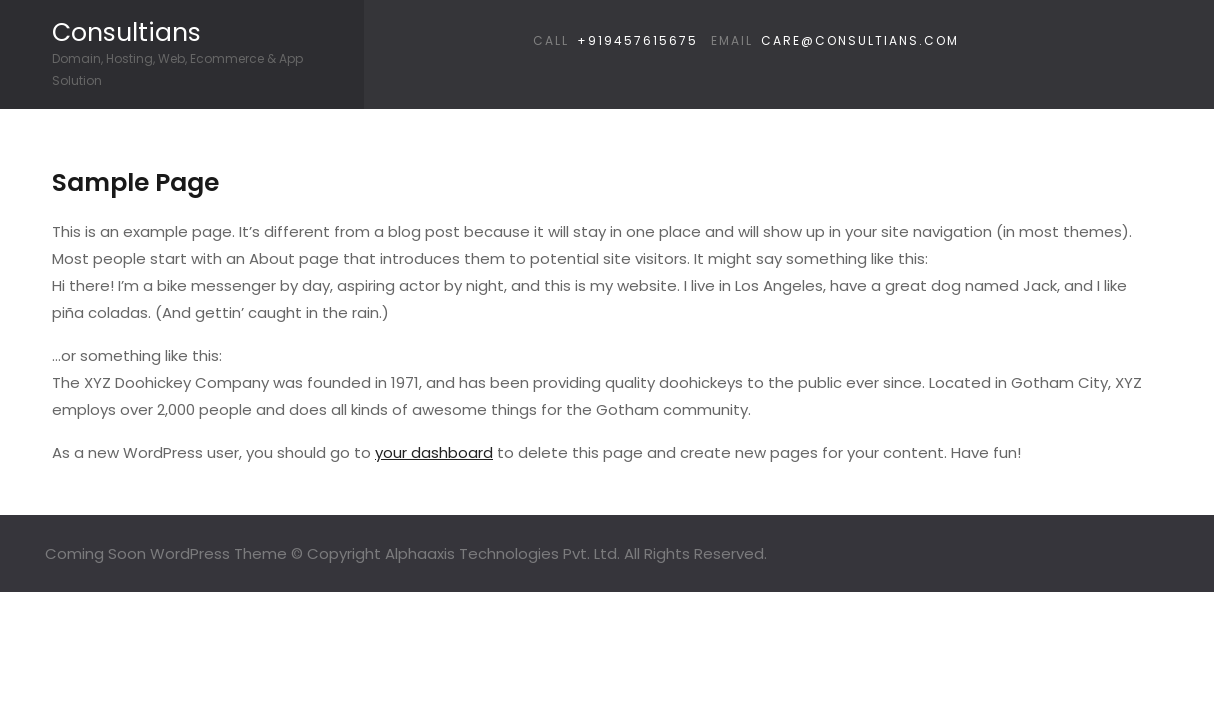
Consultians (126, 32)
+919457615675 (637, 40)
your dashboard (434, 452)
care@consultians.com (860, 40)
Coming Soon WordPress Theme (166, 553)
